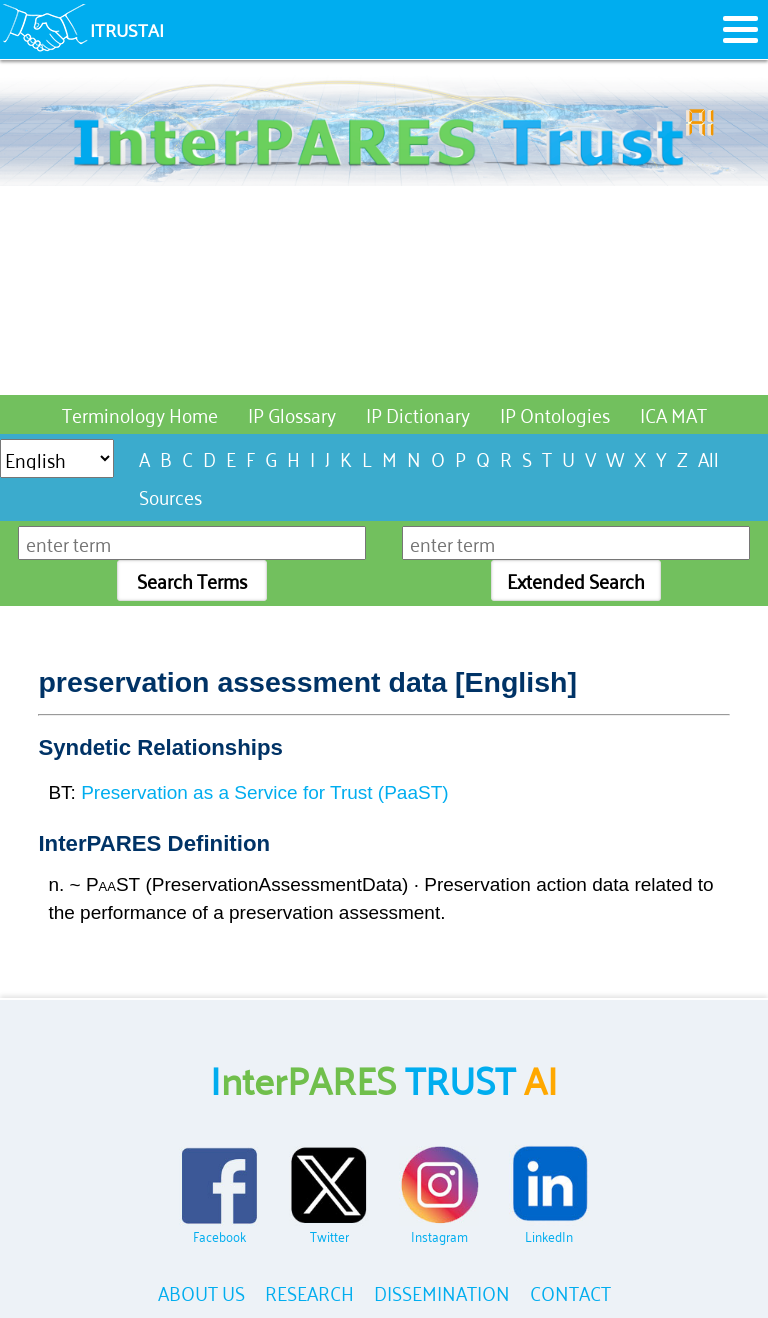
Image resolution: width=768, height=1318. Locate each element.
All (708, 457)
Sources (170, 495)
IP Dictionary (418, 413)
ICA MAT (673, 413)
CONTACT (570, 1291)
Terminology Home (140, 413)
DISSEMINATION (442, 1291)
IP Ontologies (555, 413)
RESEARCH (309, 1291)
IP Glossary (292, 413)
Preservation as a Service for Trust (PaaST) (264, 792)
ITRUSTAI (127, 29)
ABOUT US (201, 1291)
